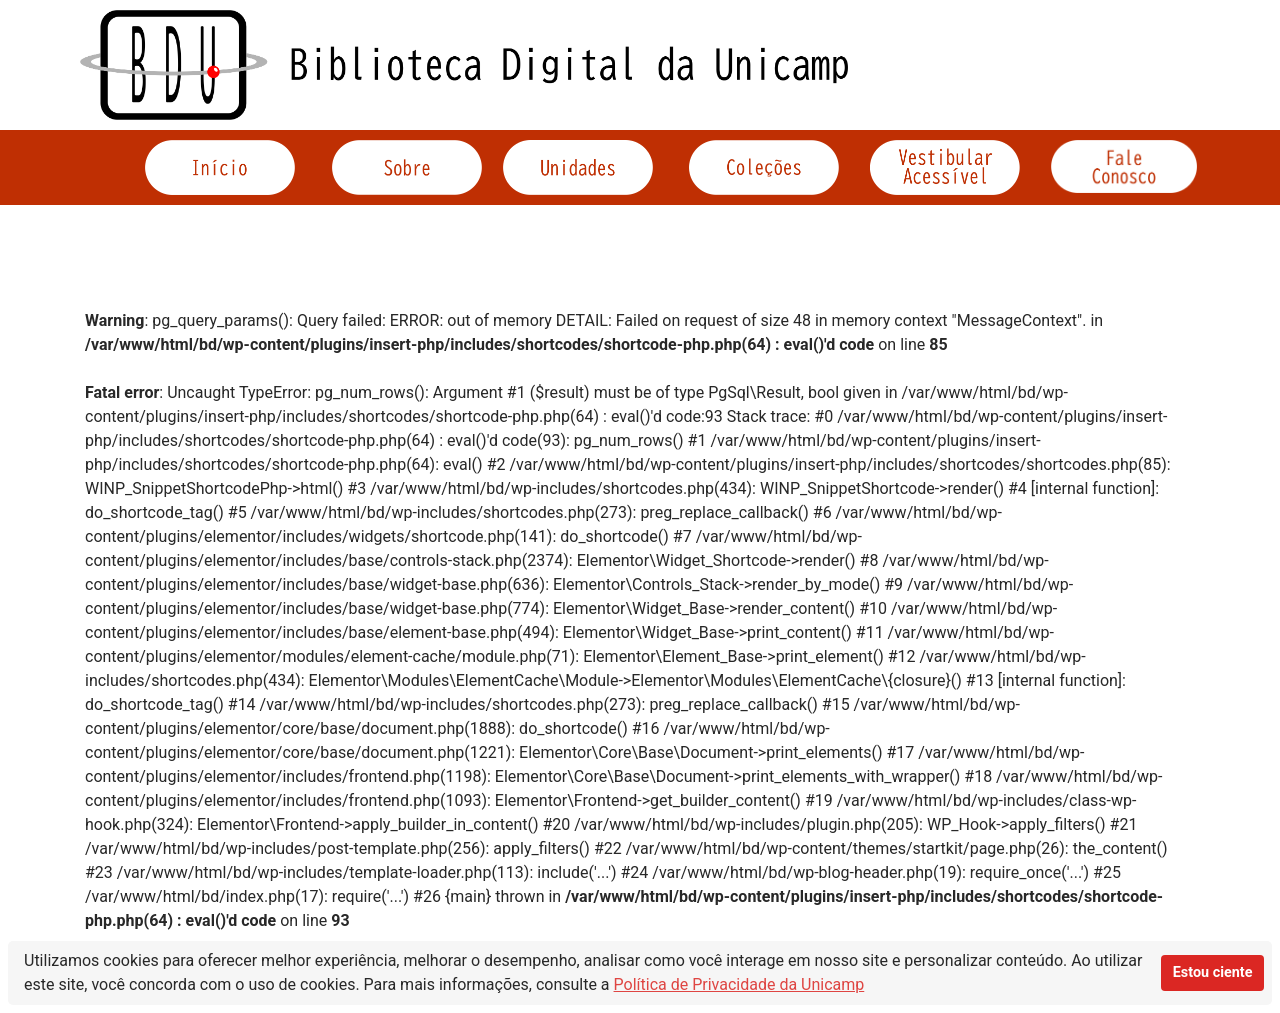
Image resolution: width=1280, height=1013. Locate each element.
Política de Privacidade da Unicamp (739, 984)
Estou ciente (1213, 972)
